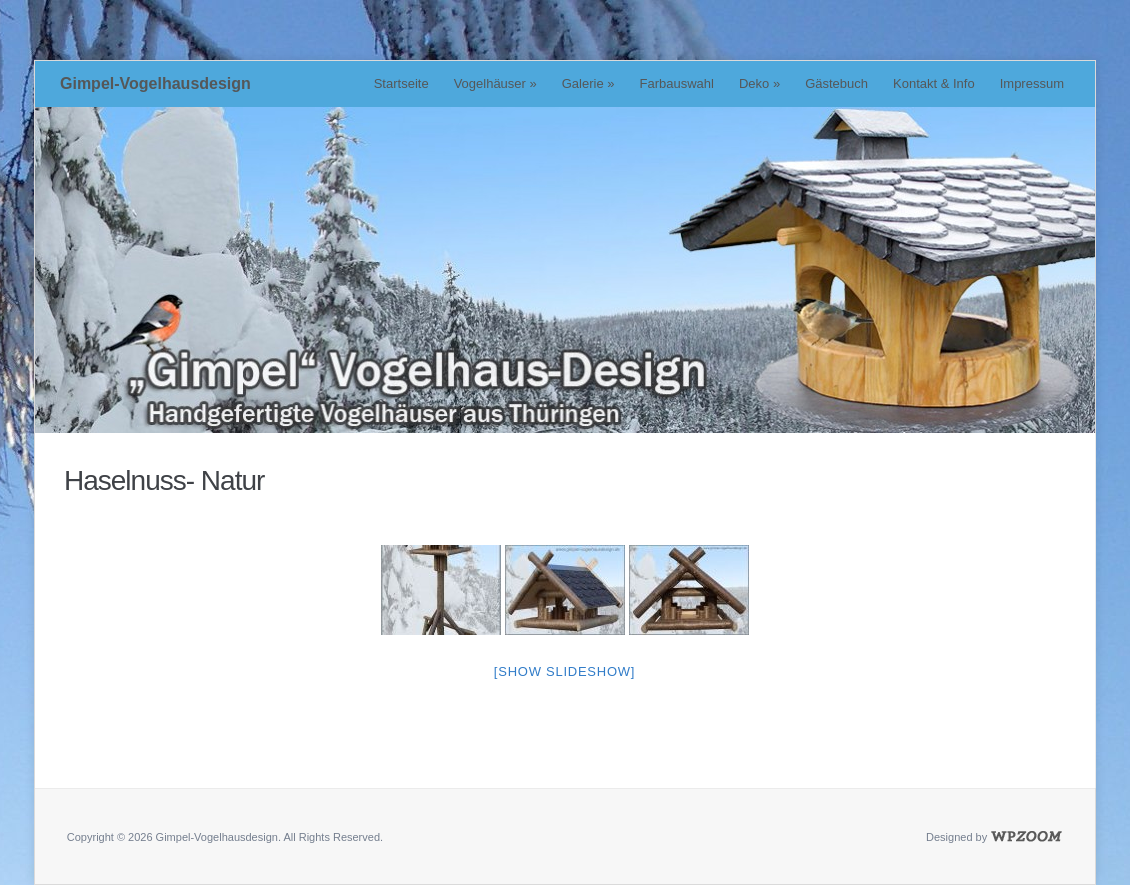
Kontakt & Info (934, 83)
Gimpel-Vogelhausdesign (155, 83)
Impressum (1032, 83)
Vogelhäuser (495, 83)
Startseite (401, 83)
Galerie (588, 83)
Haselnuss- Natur (164, 480)
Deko (759, 83)
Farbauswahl (677, 83)
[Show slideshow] (564, 671)
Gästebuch (836, 83)
